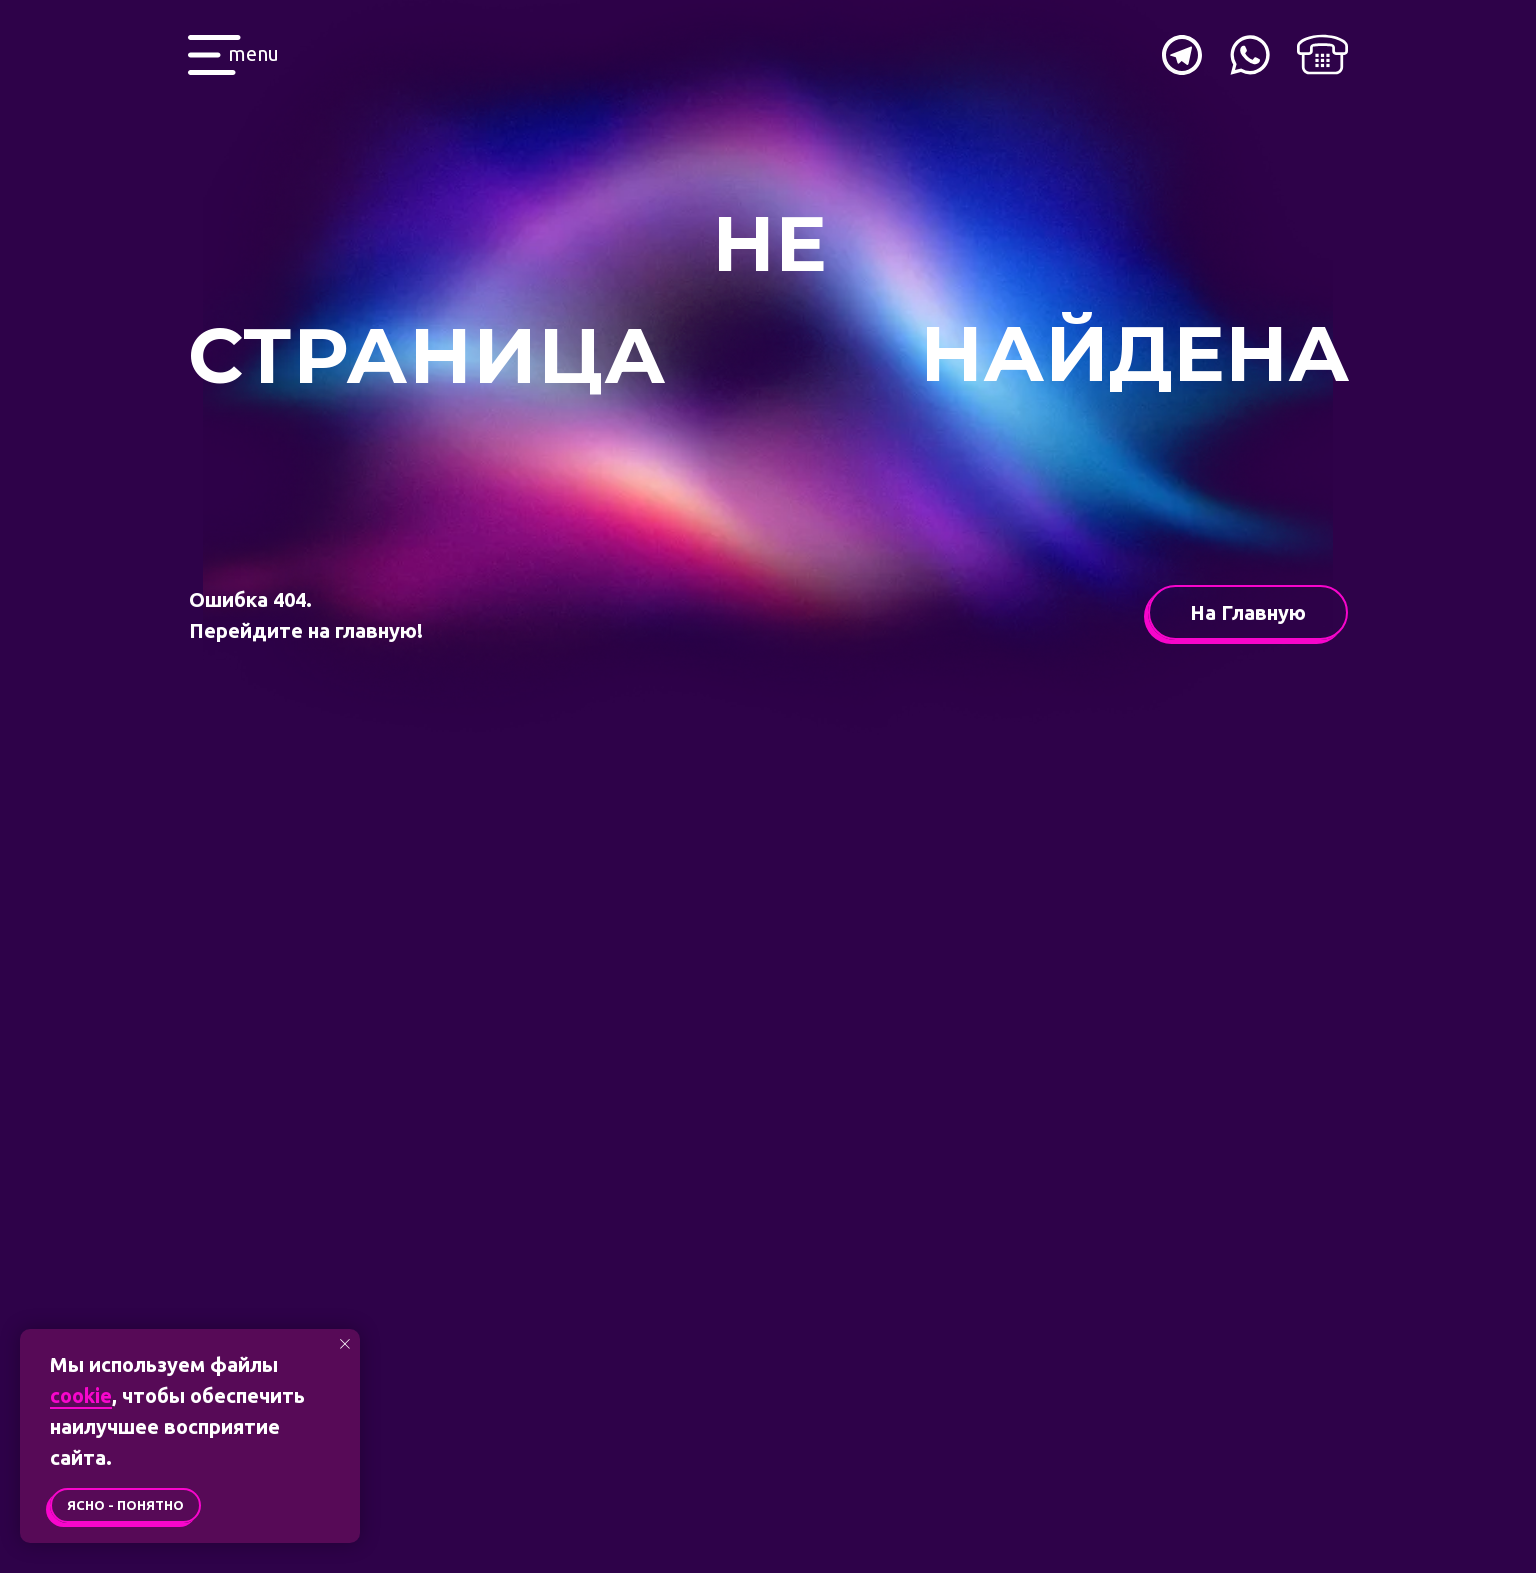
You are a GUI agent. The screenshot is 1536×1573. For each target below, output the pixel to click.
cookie (81, 1395)
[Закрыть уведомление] (345, 1344)
